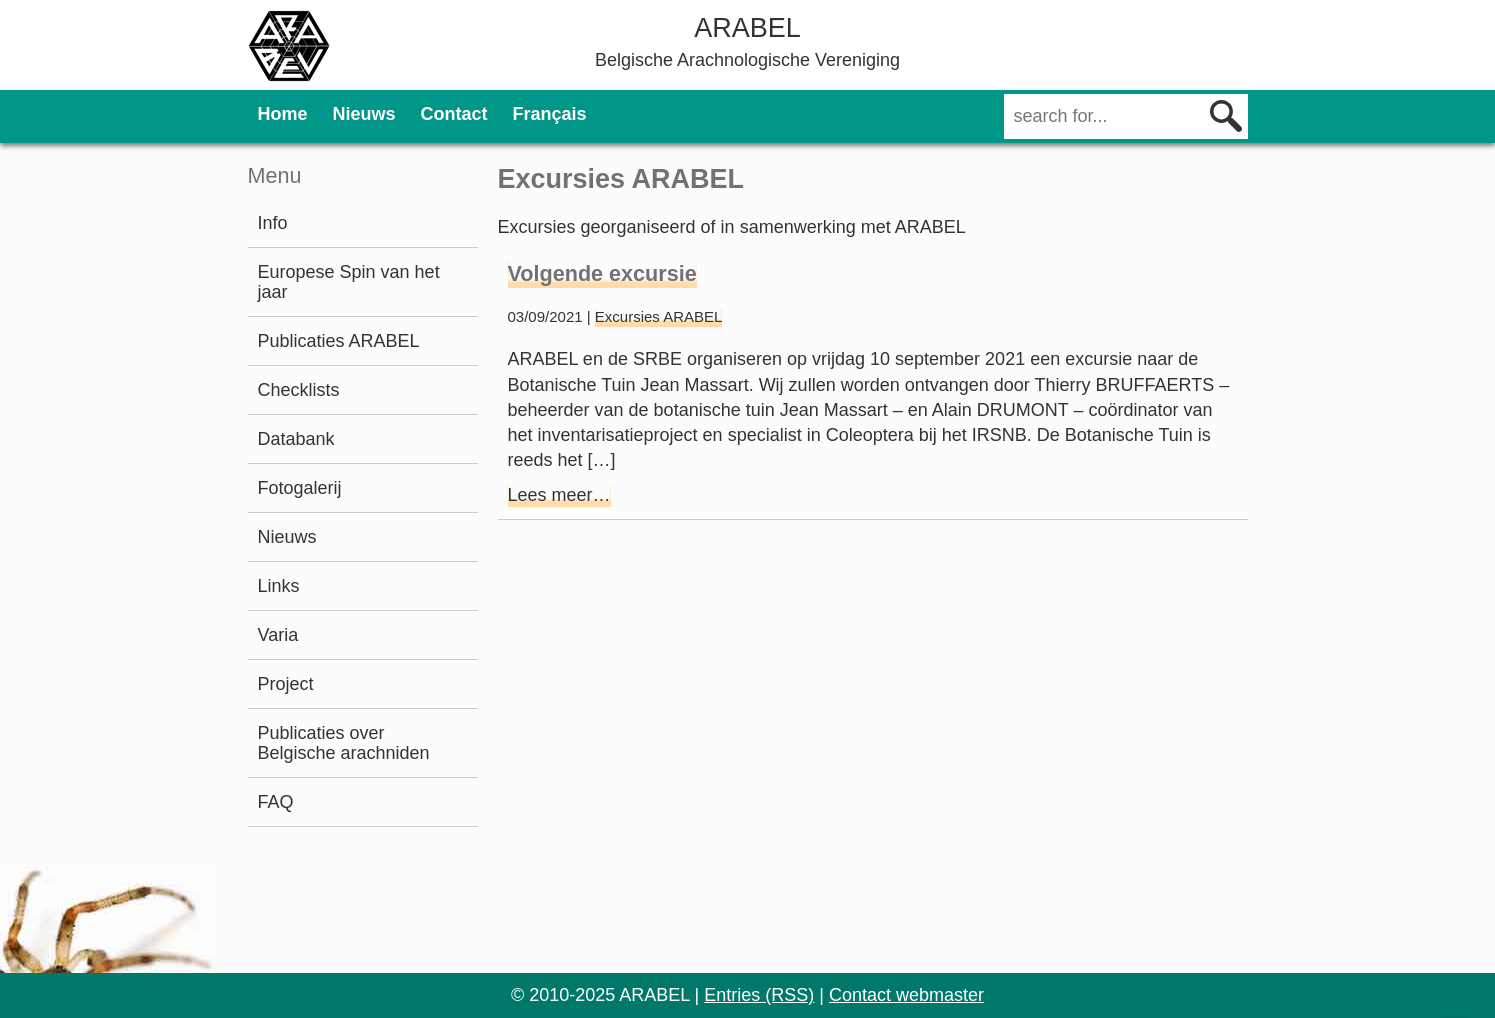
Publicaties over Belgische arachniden (344, 743)
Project (286, 684)
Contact (454, 114)
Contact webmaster (906, 995)
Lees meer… (559, 495)
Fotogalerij (300, 488)
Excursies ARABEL (659, 316)
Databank (296, 439)
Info (273, 223)
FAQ (276, 802)
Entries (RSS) (759, 995)
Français (550, 114)
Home (283, 114)
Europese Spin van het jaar (349, 282)
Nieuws (364, 114)
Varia (278, 635)
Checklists (299, 390)
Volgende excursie (602, 273)
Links (279, 586)
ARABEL (747, 28)
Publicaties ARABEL (339, 341)
